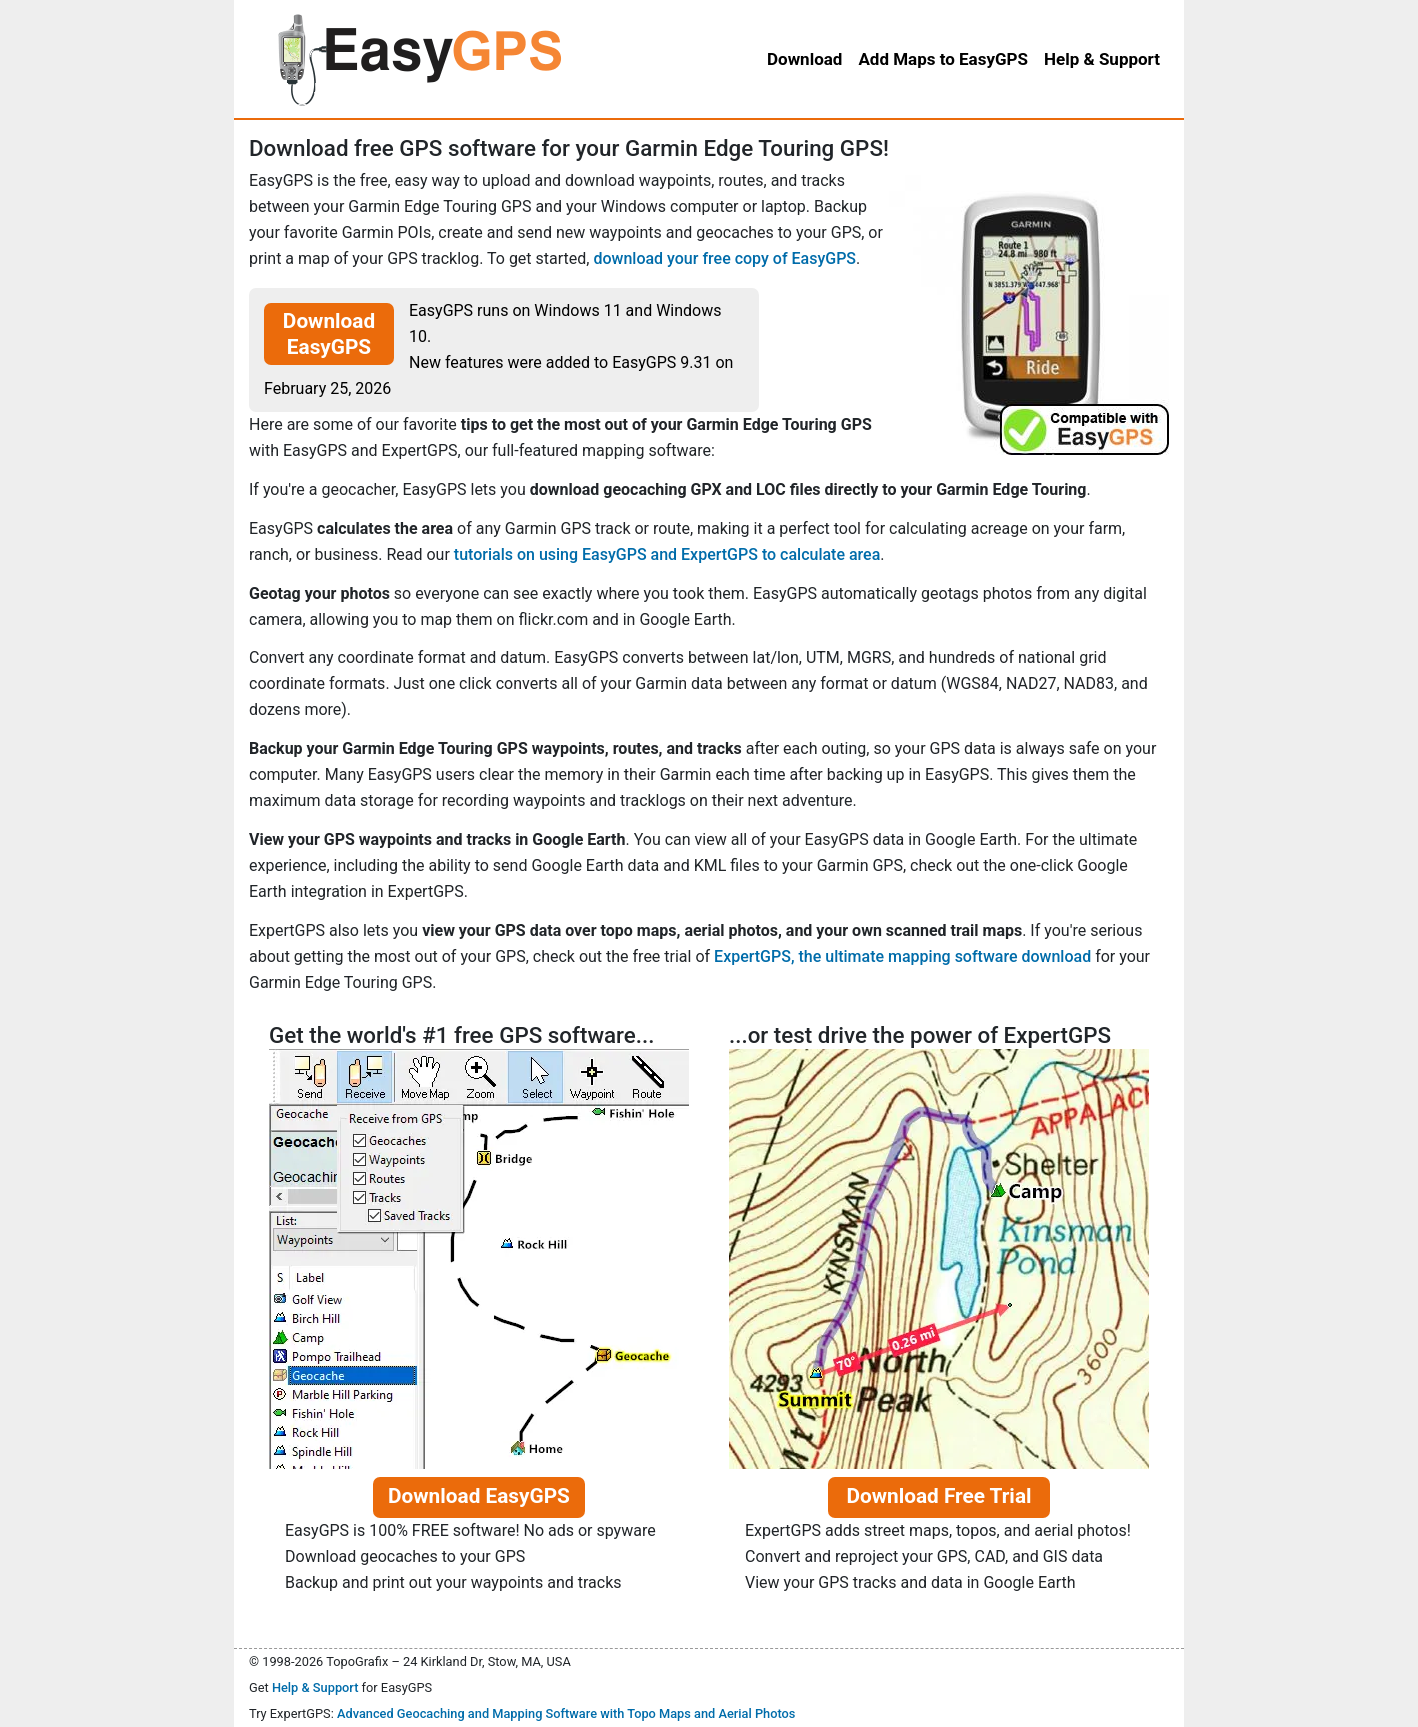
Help (1102, 59)
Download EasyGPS (329, 334)
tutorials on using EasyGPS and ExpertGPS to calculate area (667, 554)
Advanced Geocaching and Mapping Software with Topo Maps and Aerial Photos (566, 1713)
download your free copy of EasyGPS (724, 258)
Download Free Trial (938, 1496)
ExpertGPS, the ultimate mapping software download (902, 956)
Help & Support (315, 1687)
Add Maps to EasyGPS (943, 59)
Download (804, 59)
